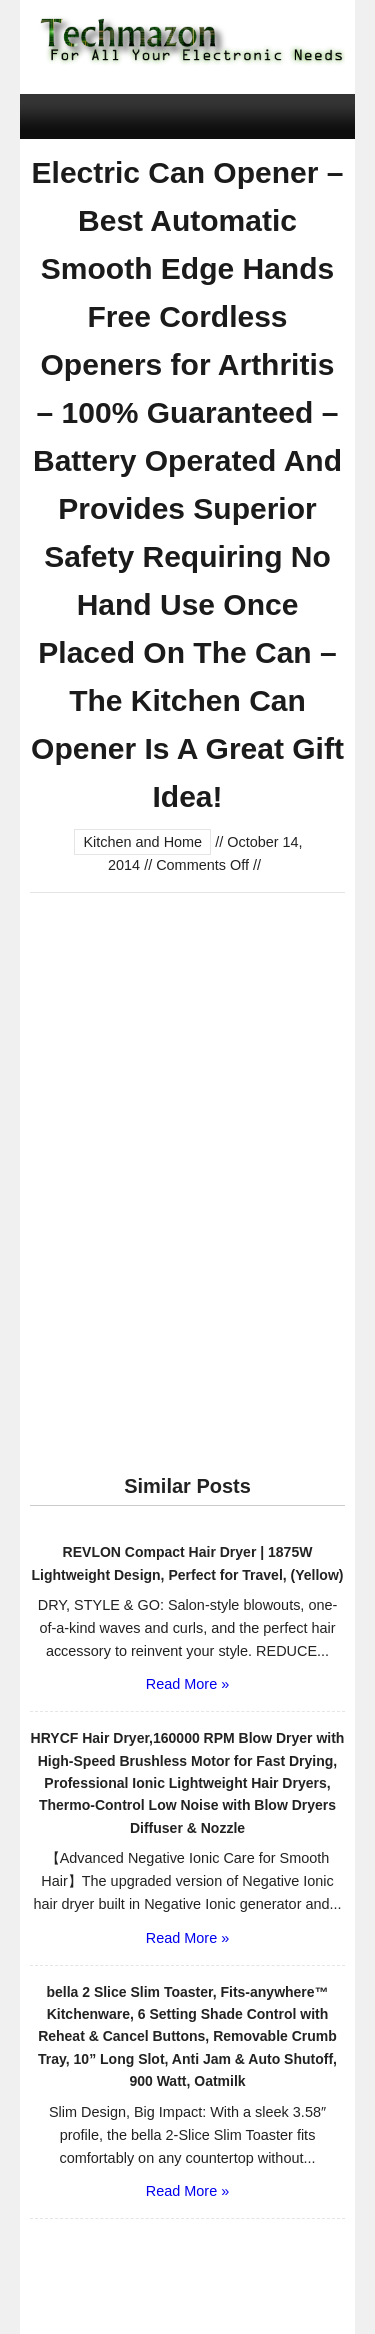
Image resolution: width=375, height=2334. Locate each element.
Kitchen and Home (142, 842)
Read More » (187, 1684)
